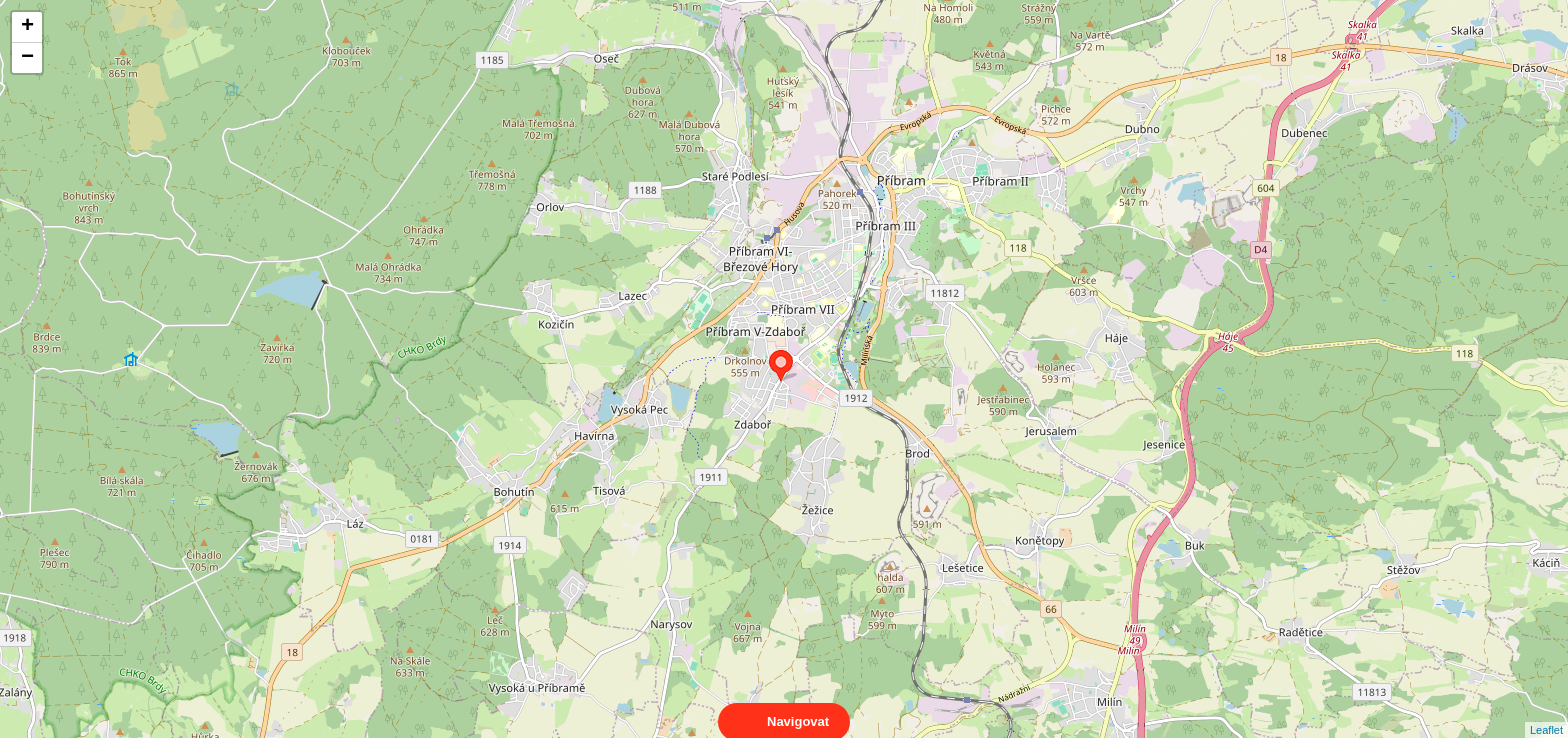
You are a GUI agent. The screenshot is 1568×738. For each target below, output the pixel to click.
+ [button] (27, 27)
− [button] (27, 58)
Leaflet (1546, 712)
